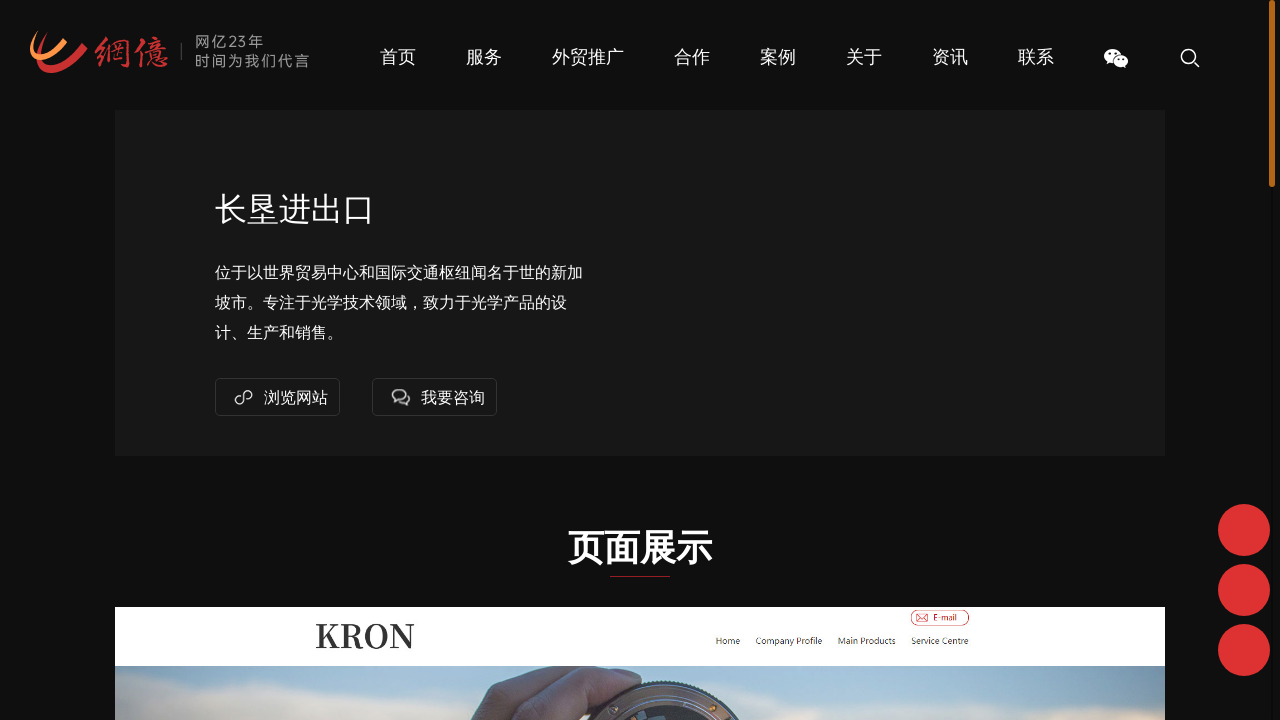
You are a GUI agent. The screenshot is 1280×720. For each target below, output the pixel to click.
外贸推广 (588, 57)
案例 (778, 57)
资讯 (950, 57)
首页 (398, 57)
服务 (484, 57)
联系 (1036, 57)
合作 (692, 57)
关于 (864, 57)
